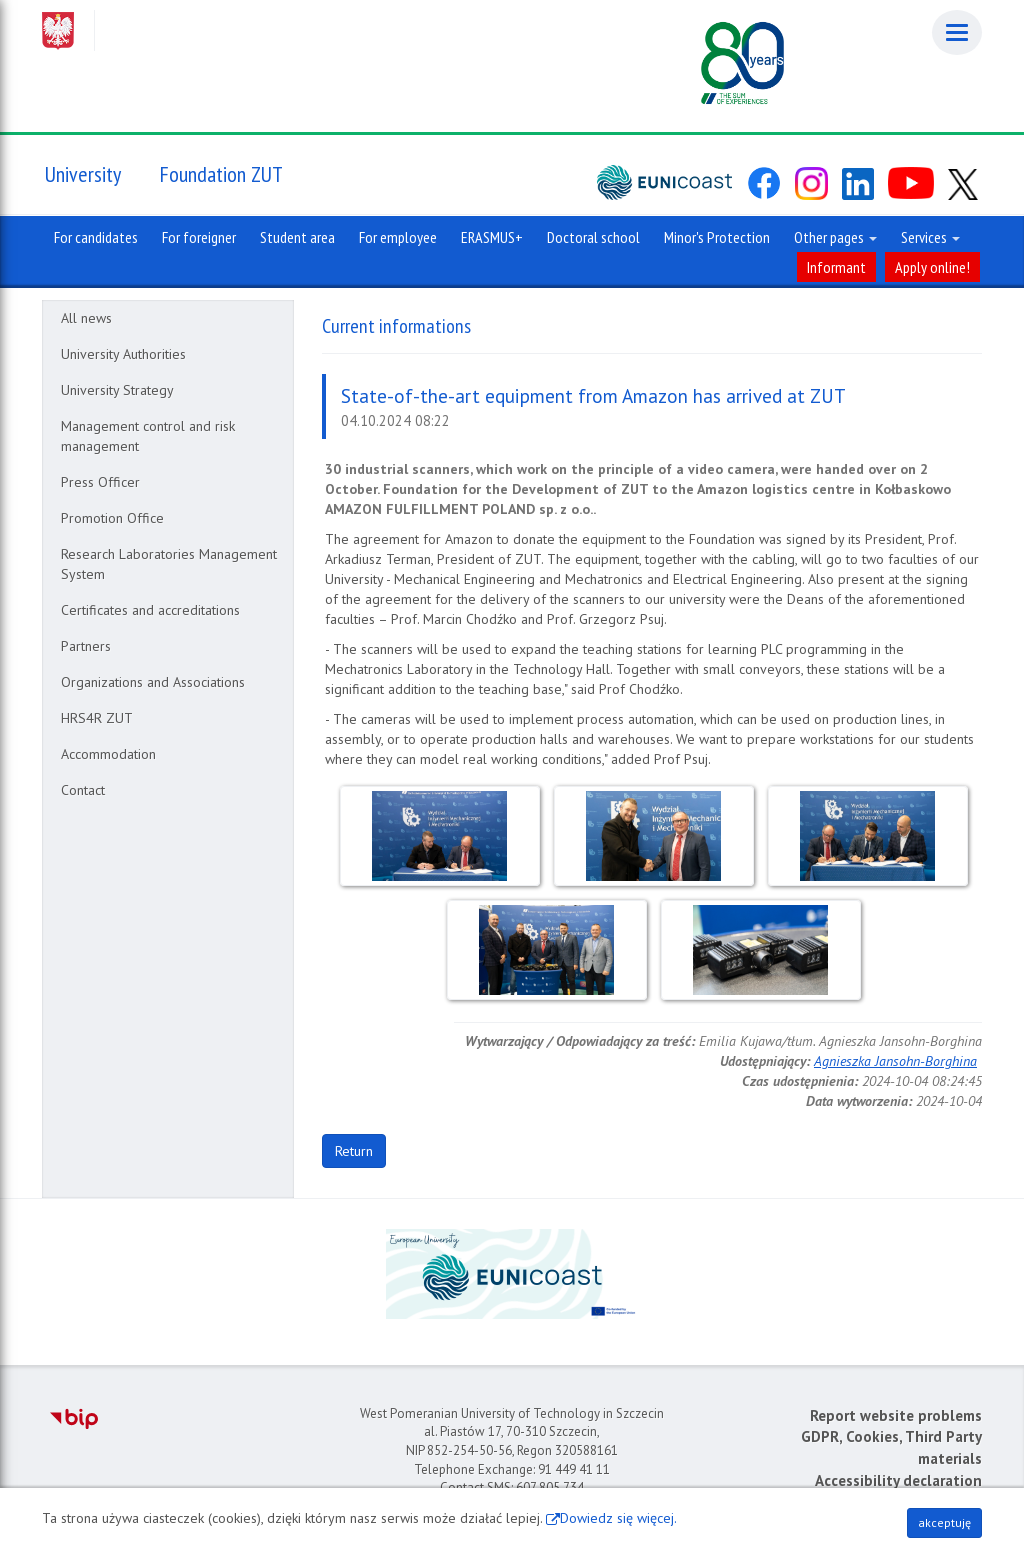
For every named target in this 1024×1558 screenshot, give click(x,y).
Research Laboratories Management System (169, 564)
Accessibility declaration (898, 1480)
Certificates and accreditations (150, 610)
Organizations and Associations (153, 682)
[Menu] (957, 32)
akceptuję (944, 1522)
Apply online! (932, 267)
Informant (836, 267)
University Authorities (123, 354)
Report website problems (896, 1415)
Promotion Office (112, 518)
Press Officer (100, 482)
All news (86, 318)
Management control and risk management (148, 436)
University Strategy (117, 390)
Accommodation (108, 754)
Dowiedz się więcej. (618, 1518)
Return (354, 1151)
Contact (83, 790)
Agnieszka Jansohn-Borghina (895, 1061)
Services (930, 237)
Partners (86, 646)
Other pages (835, 237)
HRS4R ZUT (97, 718)
